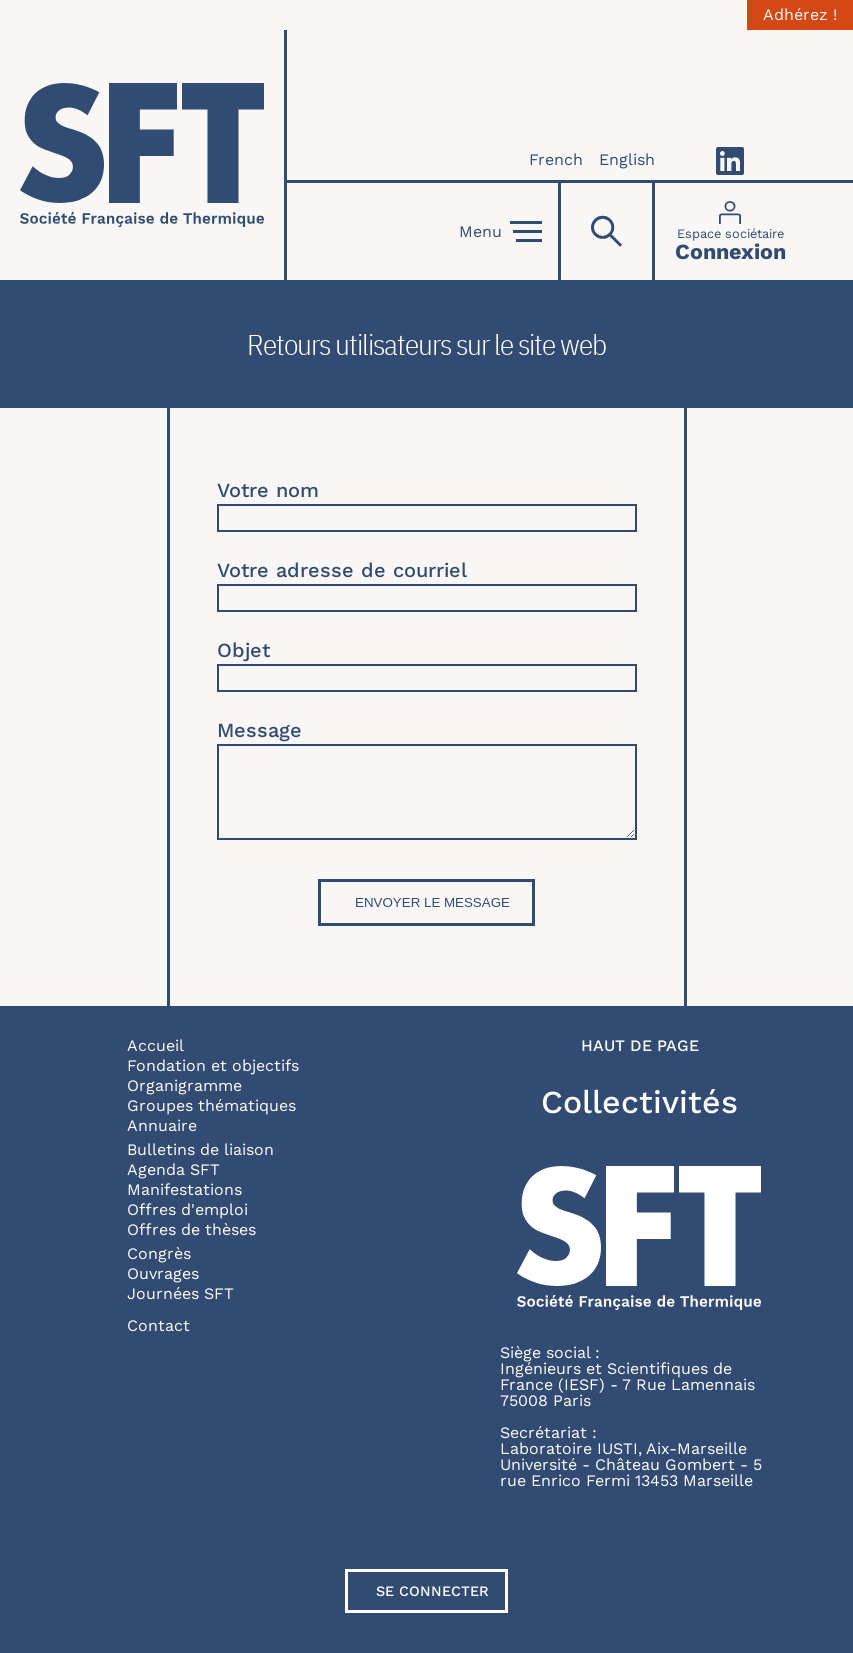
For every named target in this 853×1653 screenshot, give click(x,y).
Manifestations (184, 1189)
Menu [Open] (500, 232)
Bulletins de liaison (200, 1149)
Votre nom (268, 490)
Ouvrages (163, 1273)
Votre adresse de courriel (342, 570)
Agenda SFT (173, 1169)
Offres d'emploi (187, 1209)
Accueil (155, 1045)
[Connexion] (730, 231)
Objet (243, 650)
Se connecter (432, 1591)
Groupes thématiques (211, 1105)
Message (259, 730)
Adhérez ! (800, 15)
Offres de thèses (191, 1229)
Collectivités (639, 1102)
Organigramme (184, 1085)
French (556, 159)
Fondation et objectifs (213, 1065)
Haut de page (640, 1046)
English (627, 159)
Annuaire (162, 1125)
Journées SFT (180, 1293)
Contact (158, 1325)
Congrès (159, 1253)
